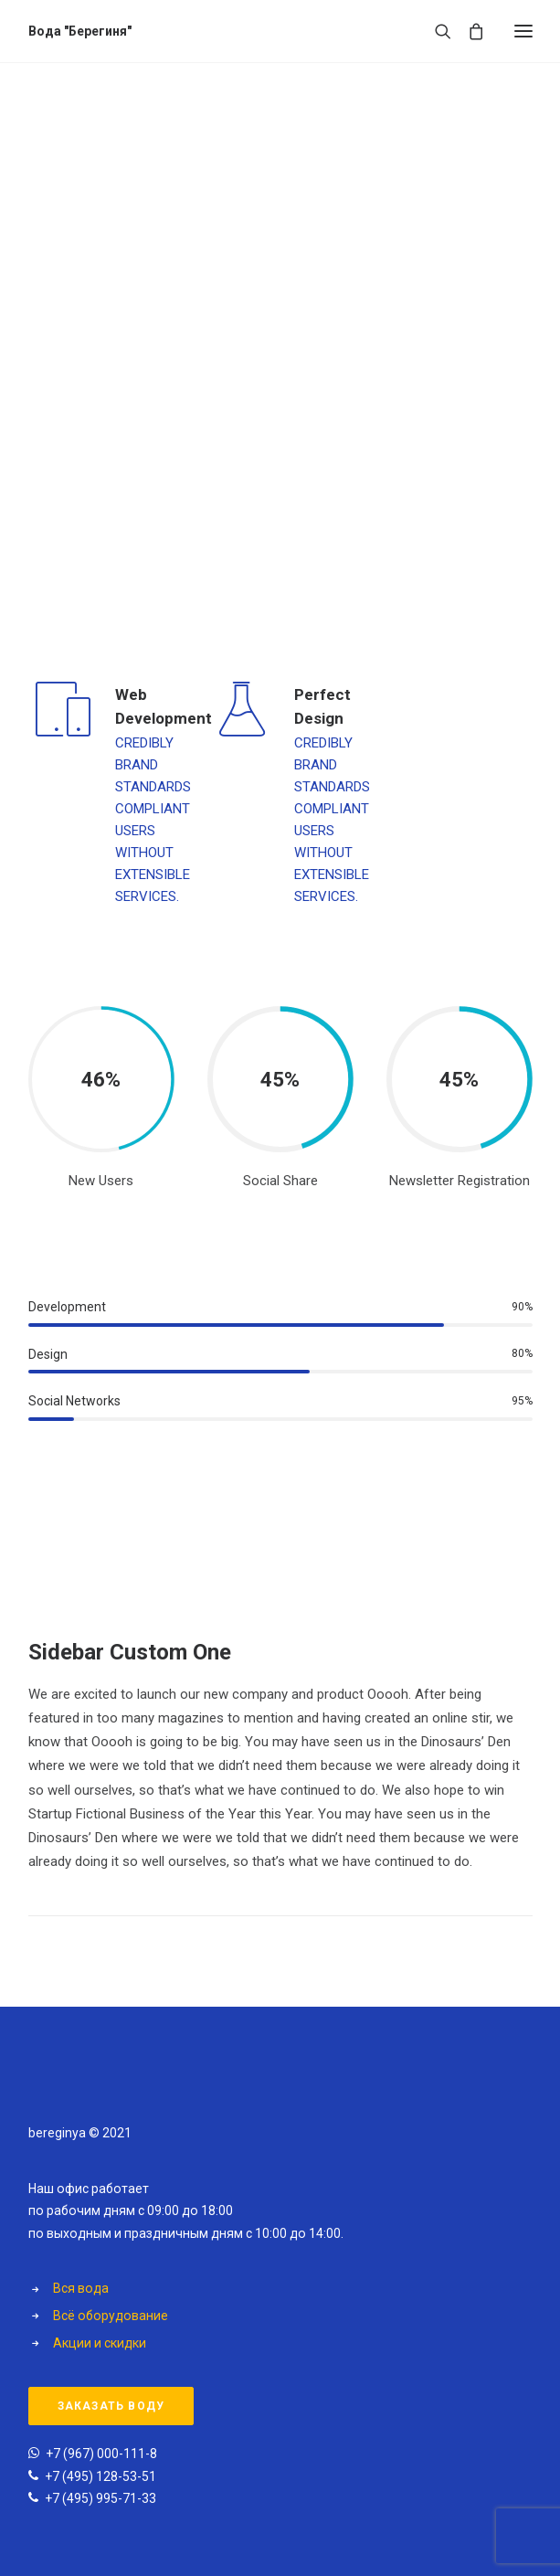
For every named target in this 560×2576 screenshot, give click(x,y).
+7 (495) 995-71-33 (100, 2498)
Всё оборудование (110, 2315)
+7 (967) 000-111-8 (101, 2453)
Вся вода (81, 2288)
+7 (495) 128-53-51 (100, 2476)
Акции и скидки (99, 2343)
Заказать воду (111, 2406)
